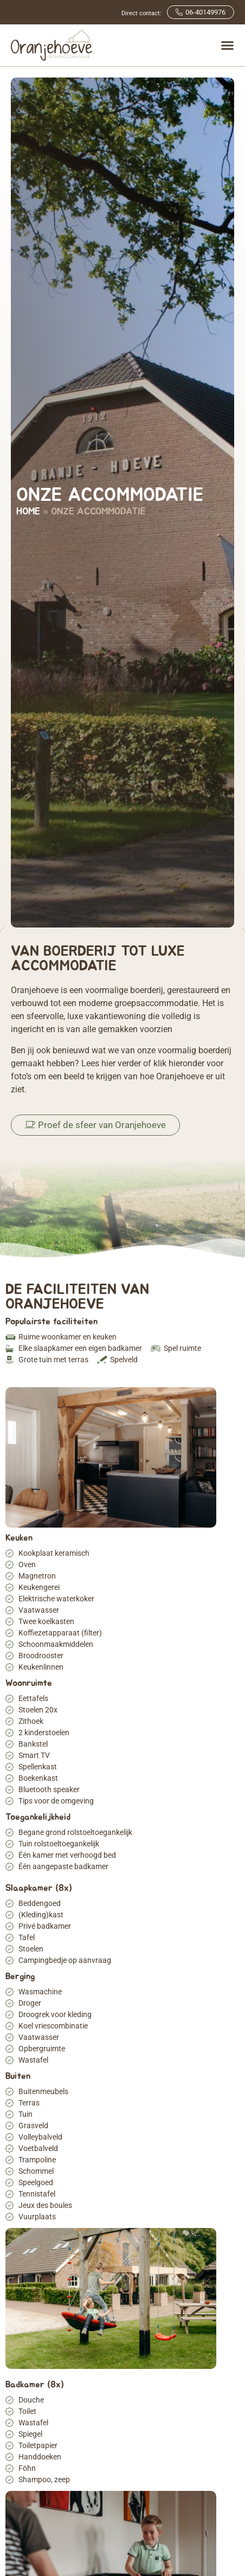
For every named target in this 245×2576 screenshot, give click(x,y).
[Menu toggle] (227, 45)
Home (28, 512)
